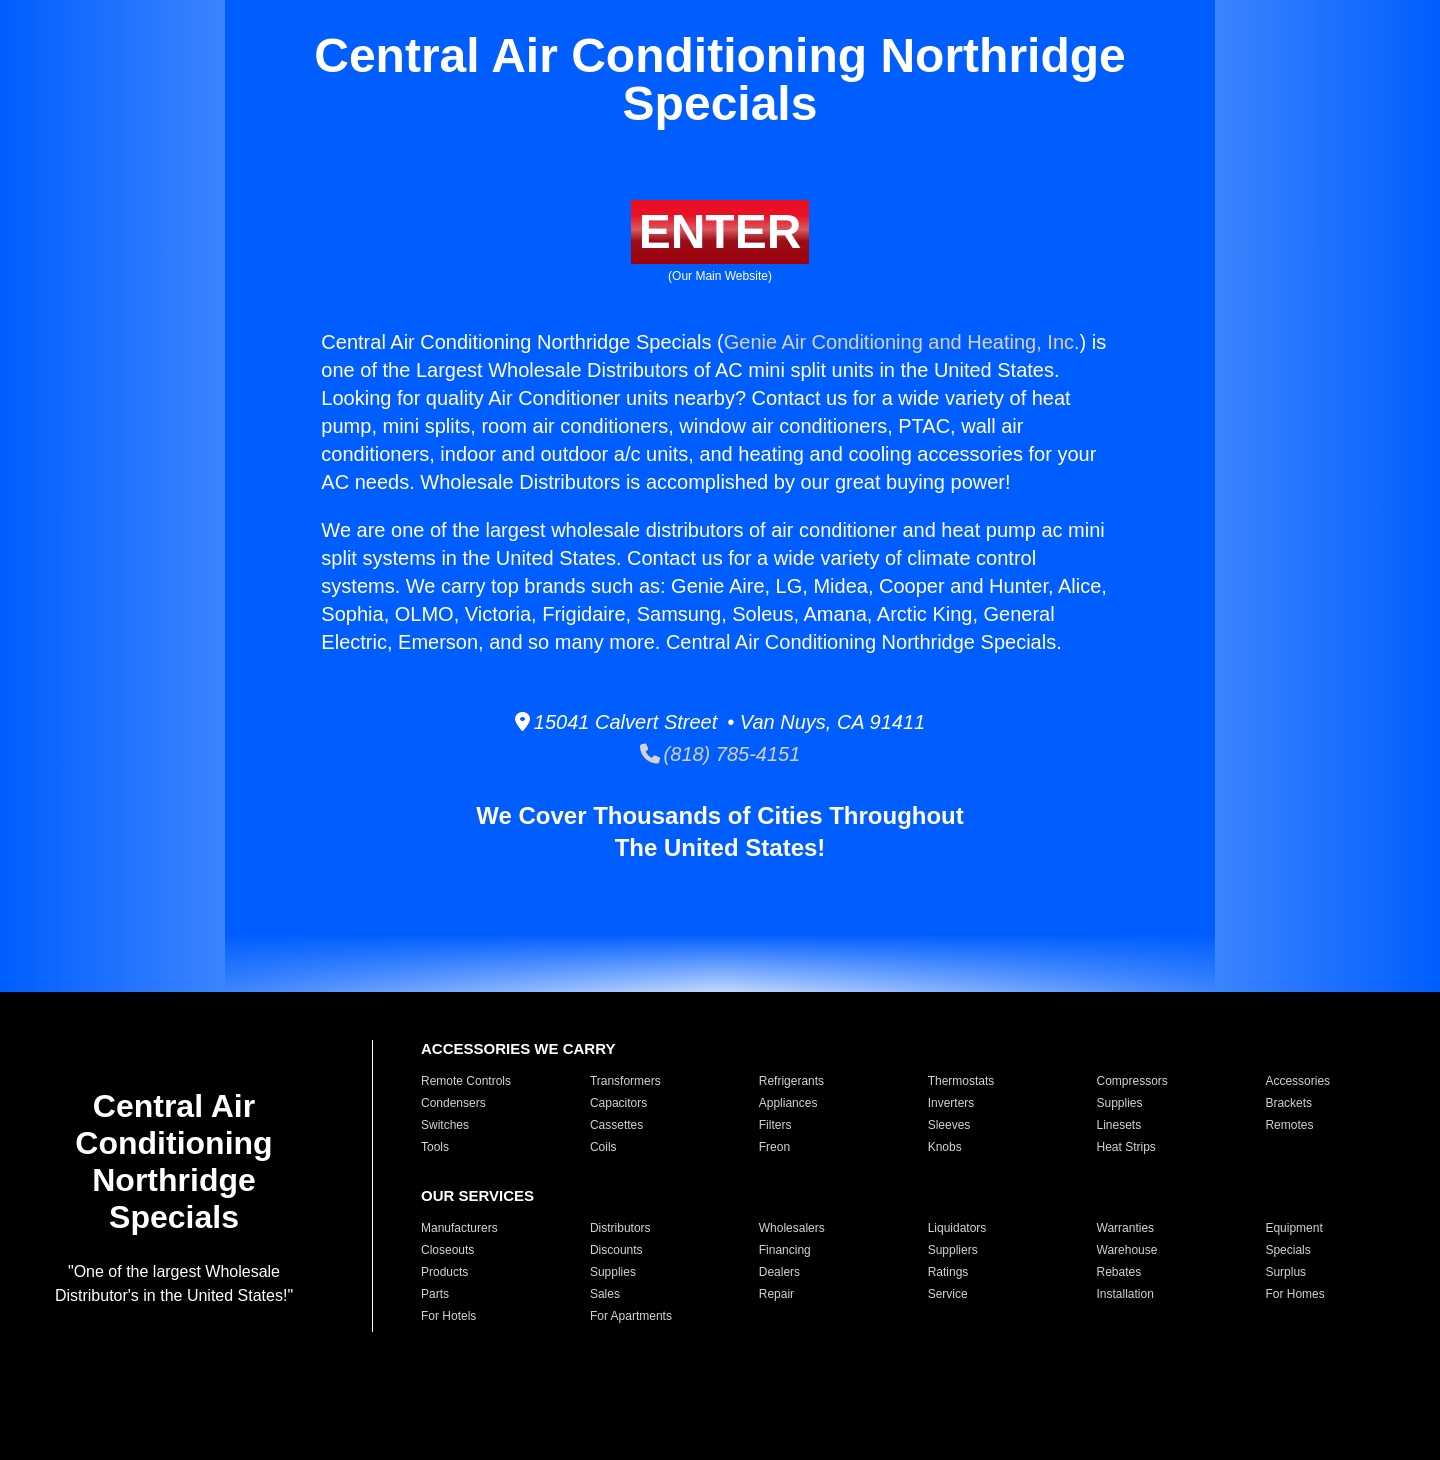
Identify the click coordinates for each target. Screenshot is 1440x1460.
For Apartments (631, 1316)
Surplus (1285, 1272)
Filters (775, 1125)
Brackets (1288, 1103)
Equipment (1293, 1228)
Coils (603, 1147)
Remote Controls (466, 1081)
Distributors (620, 1228)
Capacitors (618, 1103)
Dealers (779, 1272)
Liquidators (957, 1228)
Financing (785, 1250)
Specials (1287, 1250)
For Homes (1294, 1294)
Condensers (453, 1103)
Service (948, 1294)
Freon (774, 1147)
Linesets (1119, 1125)
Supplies (1120, 1103)
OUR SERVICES (477, 1195)
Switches (445, 1125)
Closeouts (447, 1250)
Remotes (1289, 1125)
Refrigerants (791, 1081)
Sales (605, 1294)
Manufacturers (459, 1228)
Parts (435, 1294)
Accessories (1297, 1081)
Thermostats (961, 1081)
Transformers (625, 1081)
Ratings (948, 1272)
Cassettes (616, 1125)
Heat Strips (1126, 1147)
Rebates (1119, 1272)
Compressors (1132, 1081)
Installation (1125, 1294)
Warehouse (1127, 1250)
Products (444, 1272)
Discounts (616, 1250)
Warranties (1126, 1228)
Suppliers (953, 1250)
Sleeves (949, 1125)
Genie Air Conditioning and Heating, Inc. (902, 342)
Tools (435, 1147)
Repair (776, 1294)
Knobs (945, 1147)
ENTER (720, 231)
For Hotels (448, 1316)
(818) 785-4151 (720, 754)
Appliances (788, 1103)
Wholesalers (792, 1228)
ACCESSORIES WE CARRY (518, 1048)
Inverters (951, 1103)
